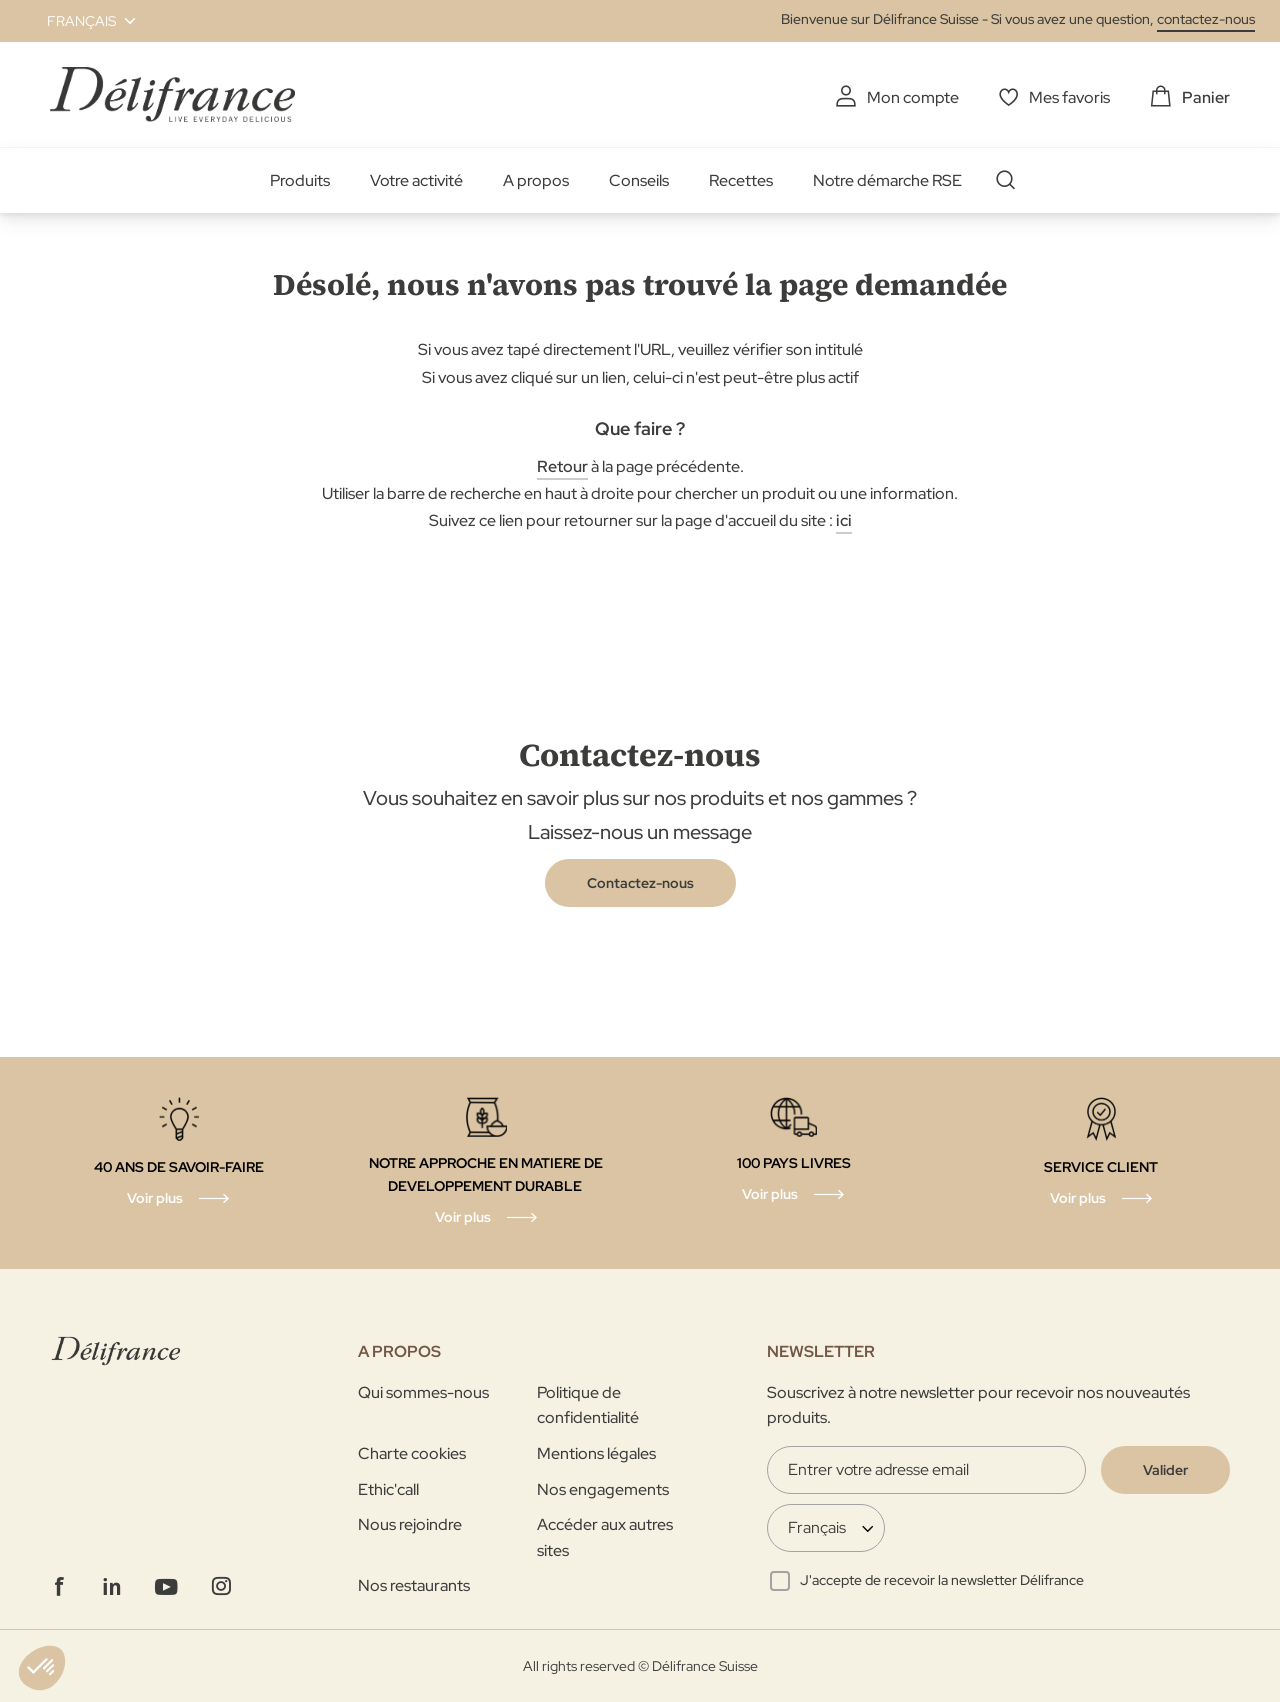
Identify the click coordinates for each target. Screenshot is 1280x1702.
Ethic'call (388, 1489)
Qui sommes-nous (423, 1392)
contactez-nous (1206, 19)
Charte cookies (412, 1453)
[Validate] (1165, 1470)
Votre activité (416, 180)
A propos (536, 180)
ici (844, 520)
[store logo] (172, 94)
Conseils (639, 180)
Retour (562, 466)
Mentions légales (596, 1453)
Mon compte (913, 97)
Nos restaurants (414, 1585)
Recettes (741, 180)
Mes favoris (1069, 97)
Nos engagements (603, 1489)
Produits (300, 180)
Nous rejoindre (410, 1524)
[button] (79, 21)
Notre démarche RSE (887, 180)
